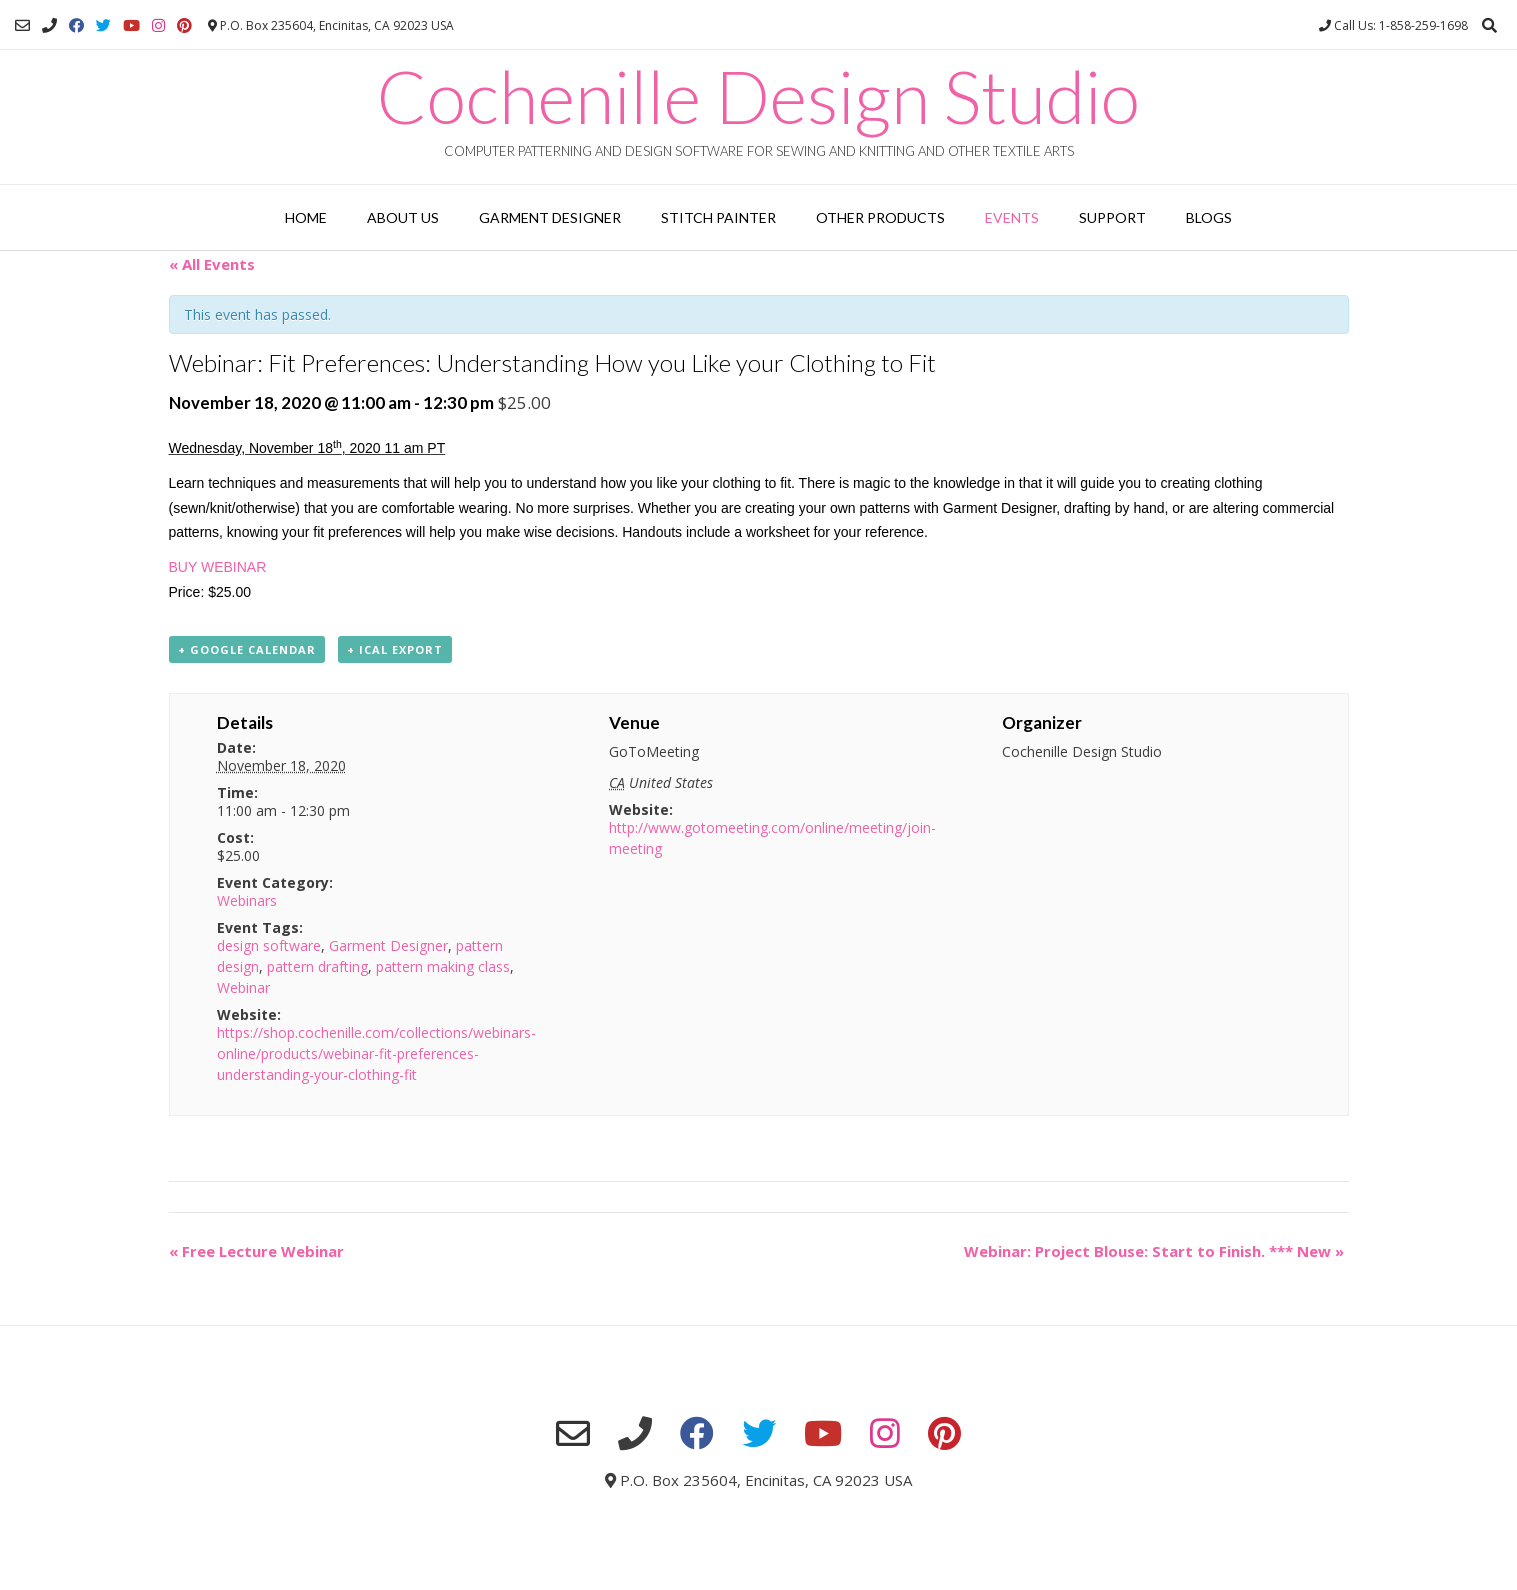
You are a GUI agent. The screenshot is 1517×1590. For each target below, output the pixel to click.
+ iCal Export (395, 649)
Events (1012, 217)
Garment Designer (550, 217)
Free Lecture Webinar (256, 1251)
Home (306, 217)
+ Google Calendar (247, 649)
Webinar (243, 987)
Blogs (1209, 217)
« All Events (212, 264)
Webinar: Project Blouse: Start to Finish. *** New (1154, 1251)
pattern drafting (317, 966)
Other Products (880, 217)
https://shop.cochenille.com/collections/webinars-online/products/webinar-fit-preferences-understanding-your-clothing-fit (376, 1053)
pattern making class (443, 966)
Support (1112, 217)
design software (269, 945)
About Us (403, 217)
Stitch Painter (718, 217)
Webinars (247, 900)
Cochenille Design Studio (758, 96)
